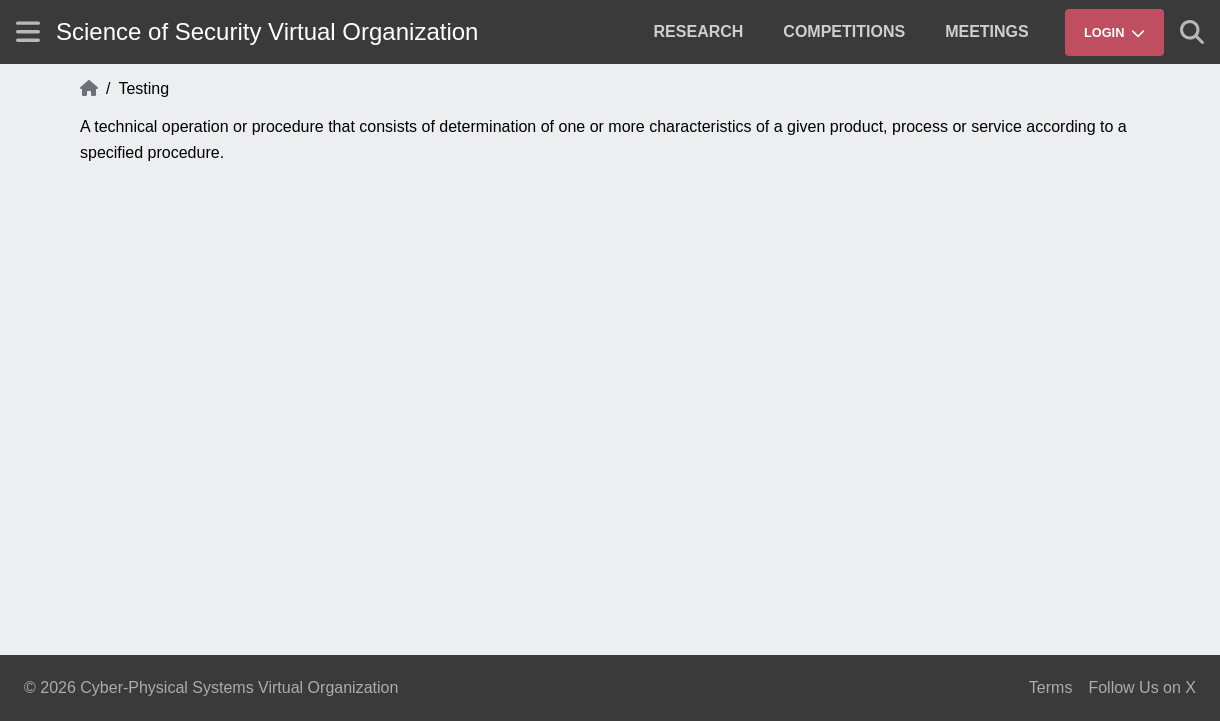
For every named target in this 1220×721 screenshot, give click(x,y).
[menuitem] (699, 32)
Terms (1051, 687)
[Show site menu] (28, 31)
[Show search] (1192, 32)
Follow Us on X (1142, 687)
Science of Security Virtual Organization (267, 31)
